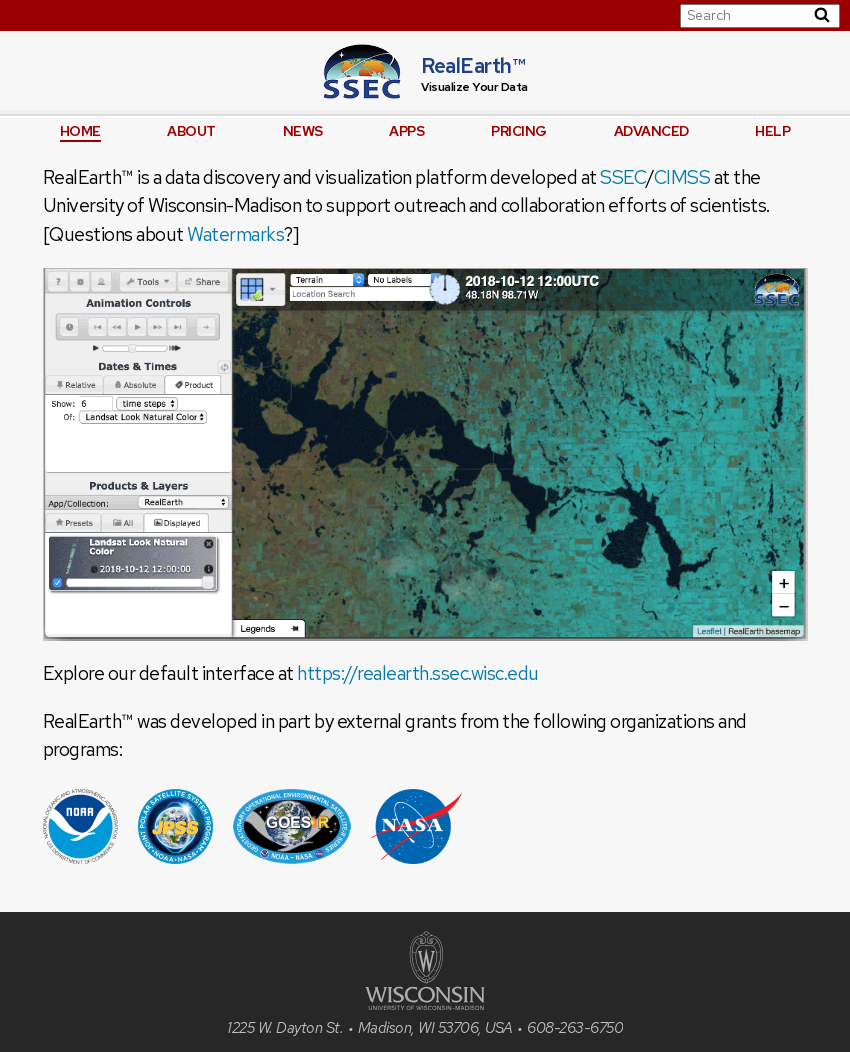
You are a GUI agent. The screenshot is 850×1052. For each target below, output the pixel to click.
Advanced (651, 131)
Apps (406, 131)
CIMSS (682, 177)
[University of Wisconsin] (425, 1004)
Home (80, 131)
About (191, 131)
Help (772, 131)
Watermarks (235, 234)
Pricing (519, 131)
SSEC (623, 177)
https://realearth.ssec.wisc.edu (418, 673)
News (303, 131)
